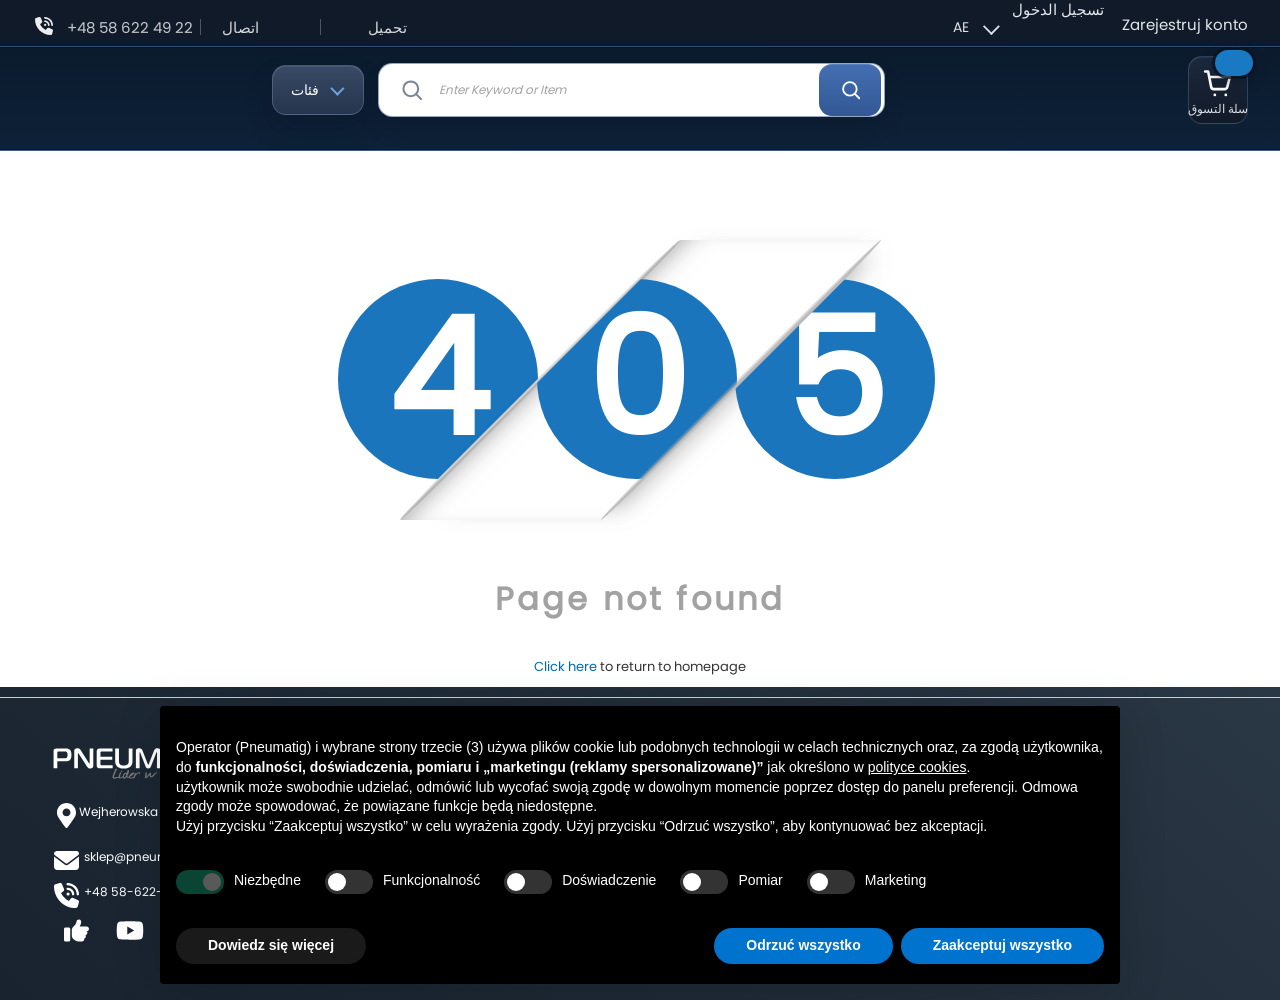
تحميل (387, 27)
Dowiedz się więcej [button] (271, 945)
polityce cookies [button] (917, 767)
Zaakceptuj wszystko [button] (1002, 945)
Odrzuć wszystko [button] (803, 945)
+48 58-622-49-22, (143, 891)
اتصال (240, 27)
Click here (565, 666)
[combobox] (632, 90)
